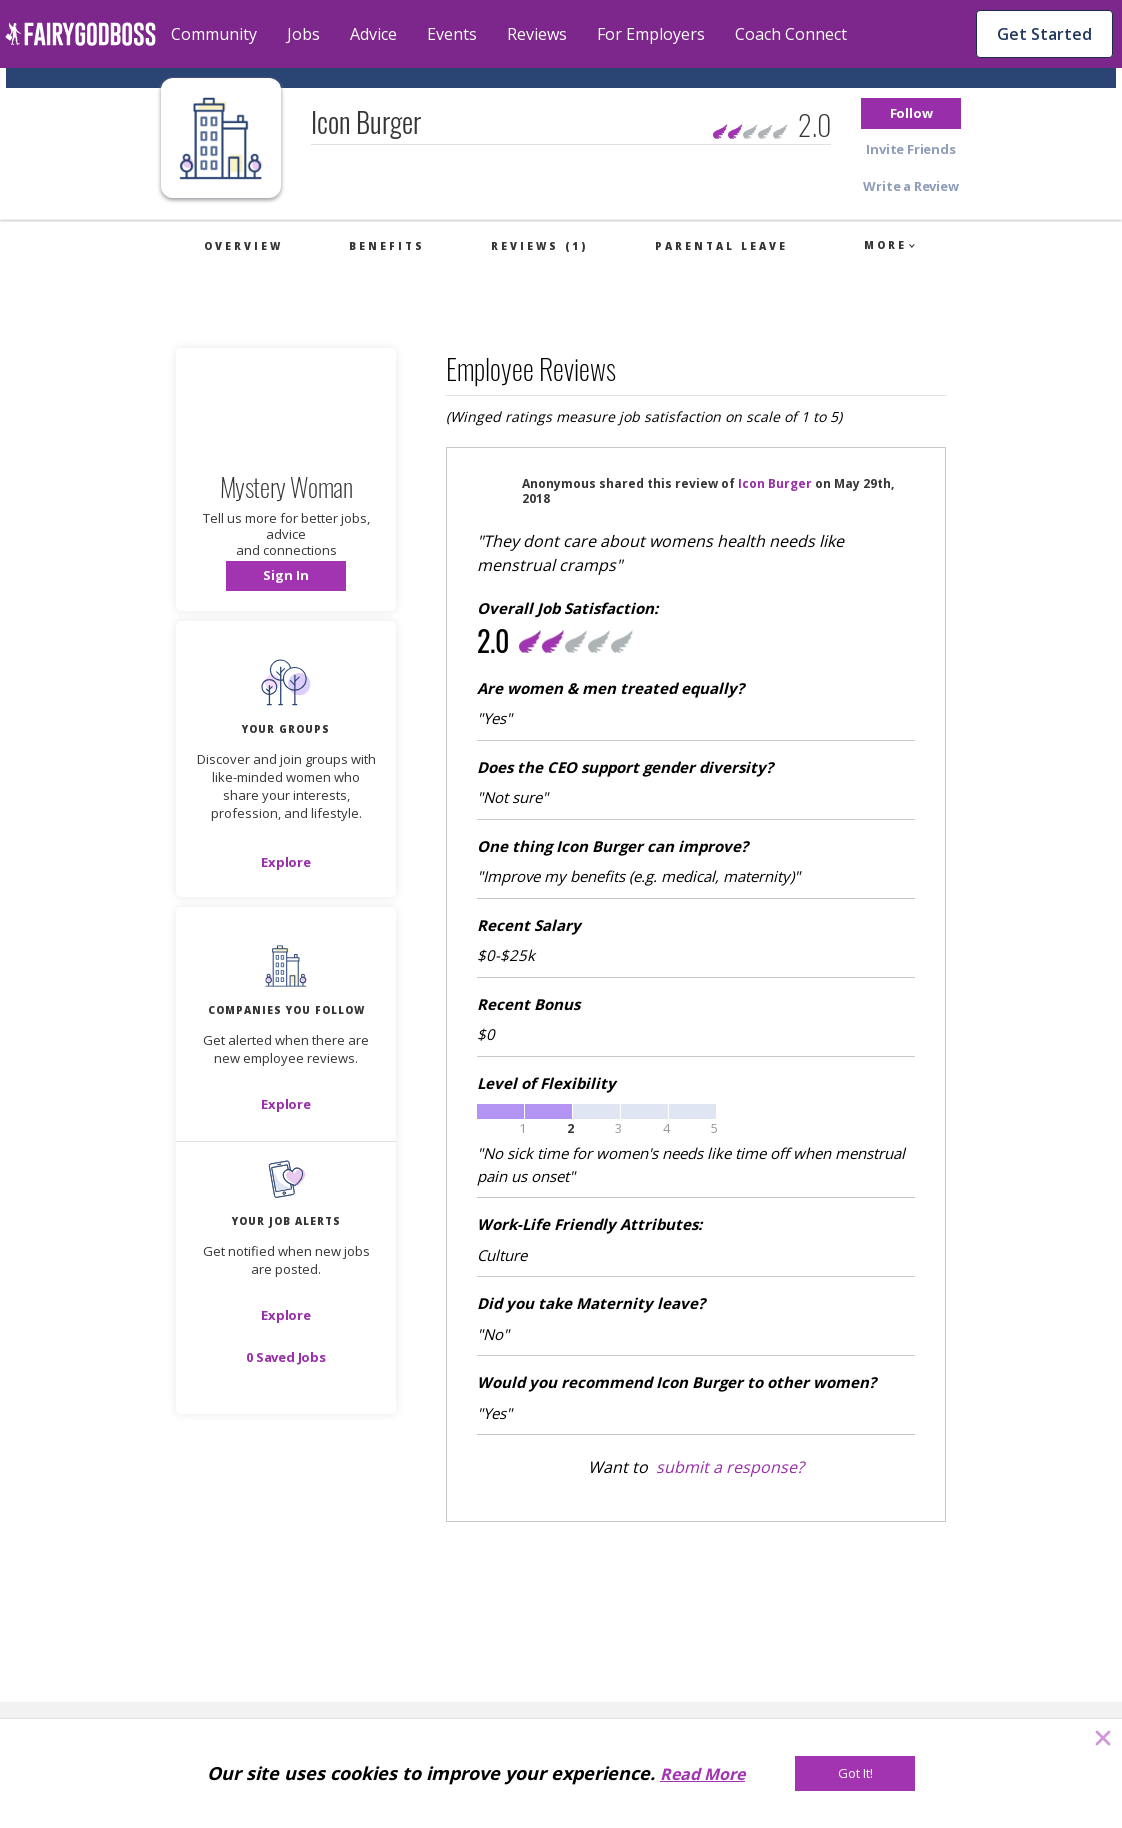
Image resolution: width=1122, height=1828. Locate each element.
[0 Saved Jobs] (286, 1357)
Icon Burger (775, 483)
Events (452, 34)
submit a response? (730, 1467)
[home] (80, 34)
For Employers (651, 34)
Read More (702, 1774)
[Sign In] (286, 576)
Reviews (537, 34)
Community (214, 34)
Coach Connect (791, 34)
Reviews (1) (539, 246)
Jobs (303, 34)
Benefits (387, 246)
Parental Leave (721, 246)
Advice (373, 34)
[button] (911, 113)
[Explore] (286, 862)
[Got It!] (855, 1773)
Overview (243, 246)
